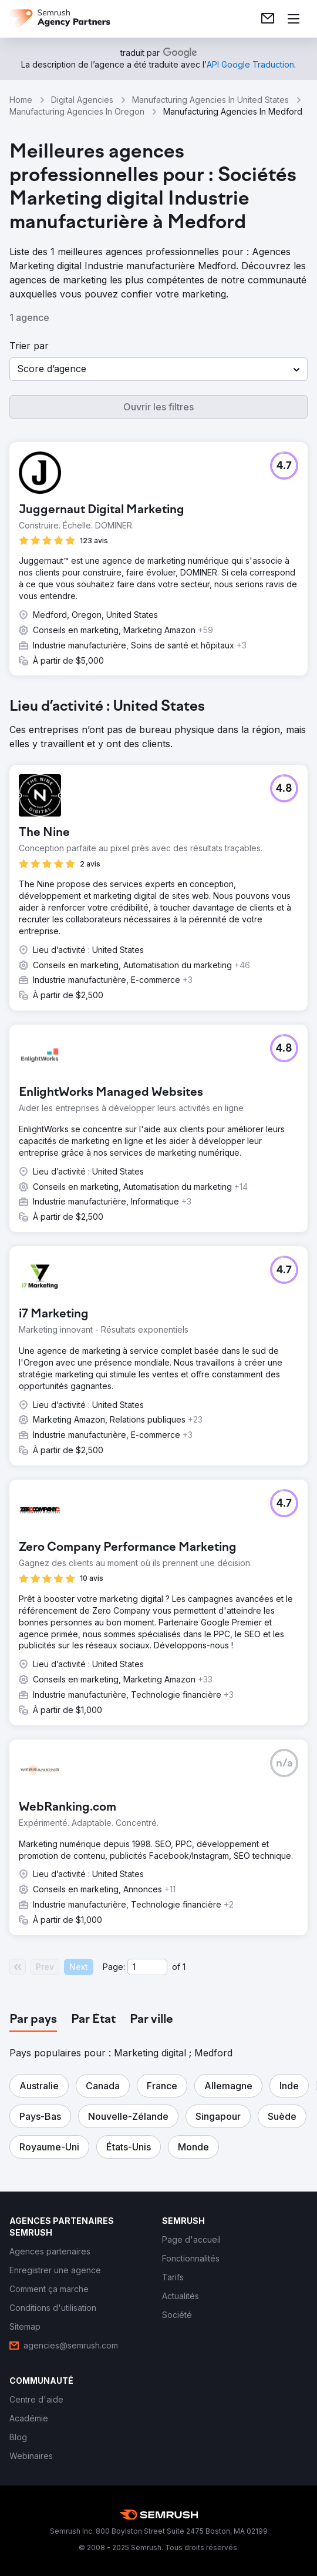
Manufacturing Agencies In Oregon (76, 111)
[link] (268, 18)
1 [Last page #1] (184, 1967)
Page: (114, 1967)
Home (20, 100)
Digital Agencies (82, 100)
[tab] (33, 2020)
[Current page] (147, 1967)
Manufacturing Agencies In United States (210, 100)
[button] (158, 369)
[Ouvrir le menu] (293, 19)
